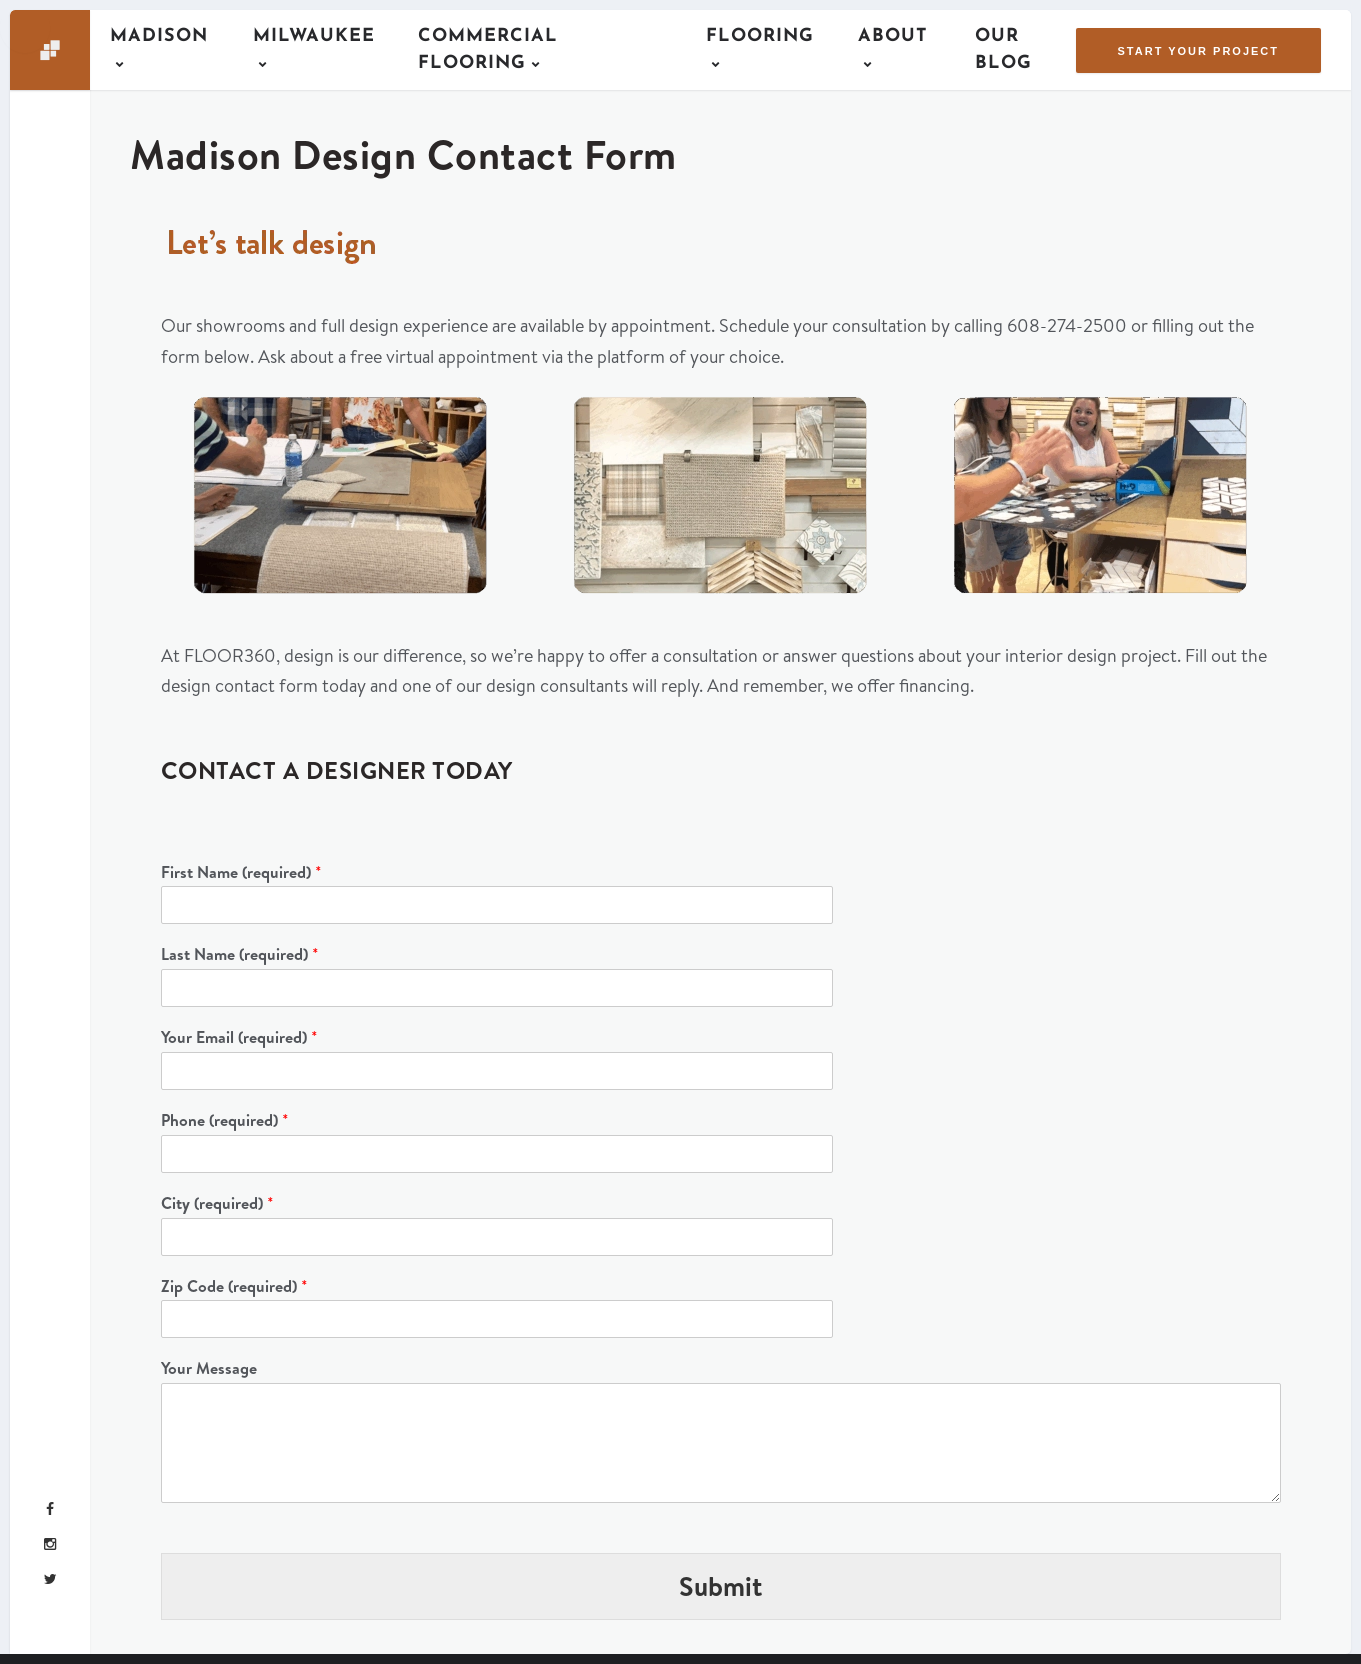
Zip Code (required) (234, 1286)
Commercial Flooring (488, 50)
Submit (720, 1586)
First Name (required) (241, 872)
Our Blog (1003, 50)
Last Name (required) (240, 954)
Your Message (209, 1368)
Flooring (760, 36)
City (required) (217, 1203)
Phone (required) (225, 1120)
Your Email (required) (239, 1037)
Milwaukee (314, 36)
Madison (159, 36)
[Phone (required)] (497, 1154)
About (893, 36)
